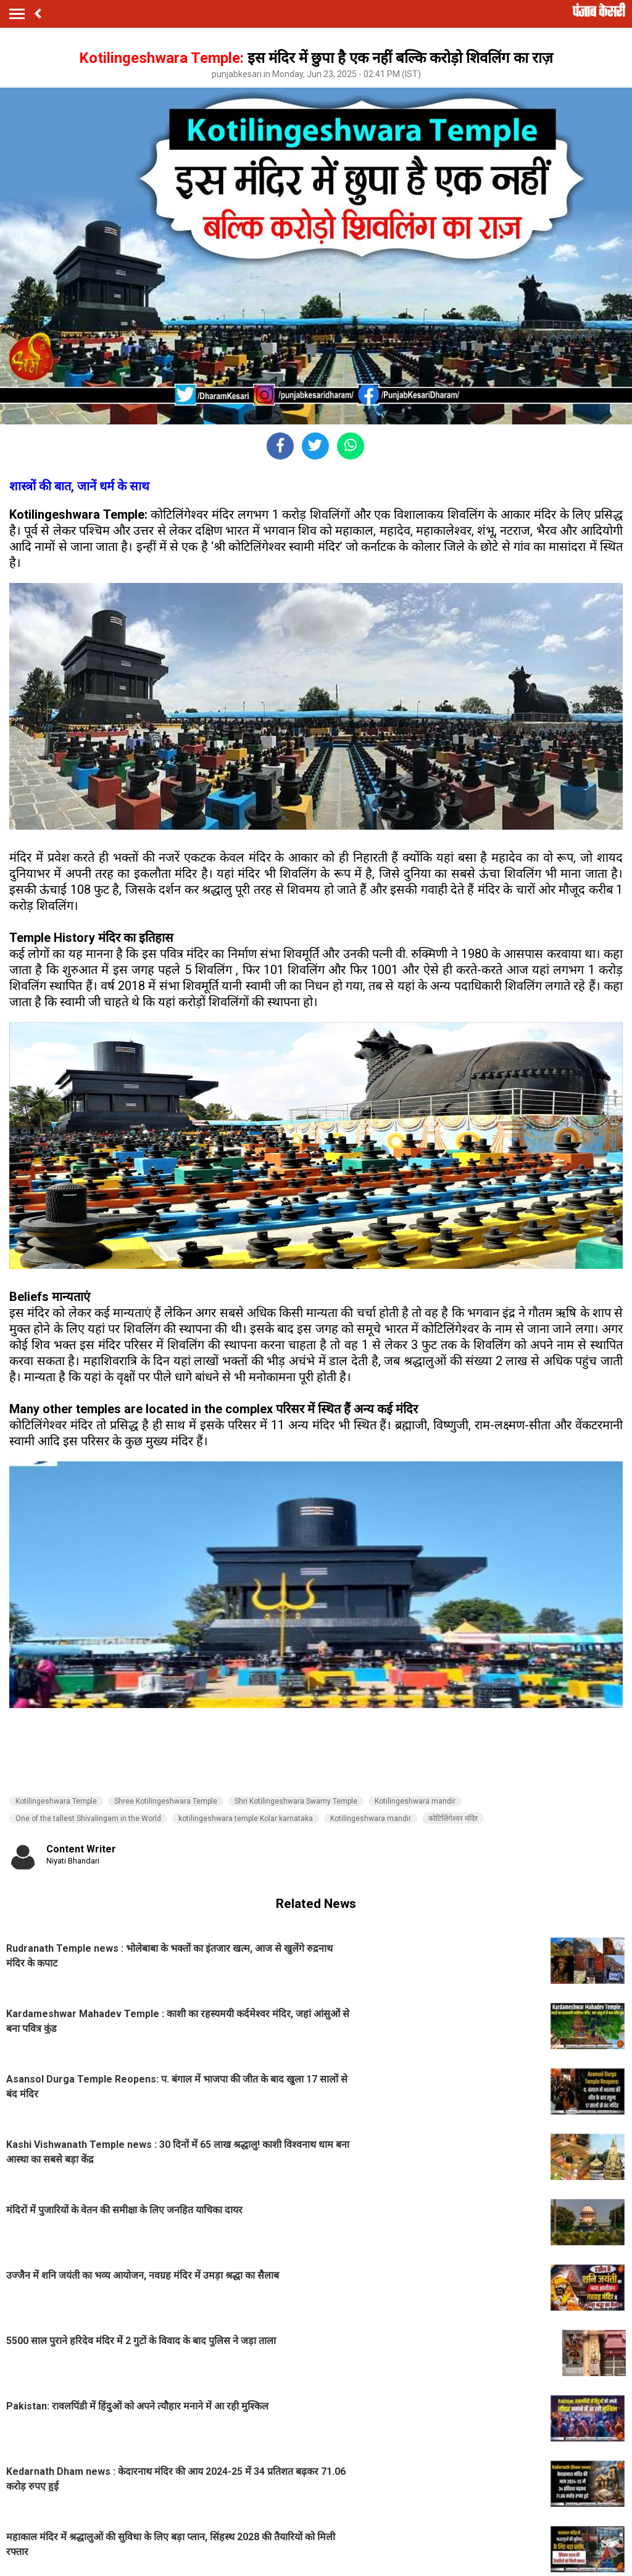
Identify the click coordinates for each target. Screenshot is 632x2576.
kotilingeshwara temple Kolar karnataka (245, 1818)
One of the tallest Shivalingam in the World (88, 1818)
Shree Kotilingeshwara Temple (165, 1801)
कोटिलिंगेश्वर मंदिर (453, 1818)
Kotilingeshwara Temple (56, 1801)
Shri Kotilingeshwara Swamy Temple (296, 1801)
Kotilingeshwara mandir (415, 1801)
